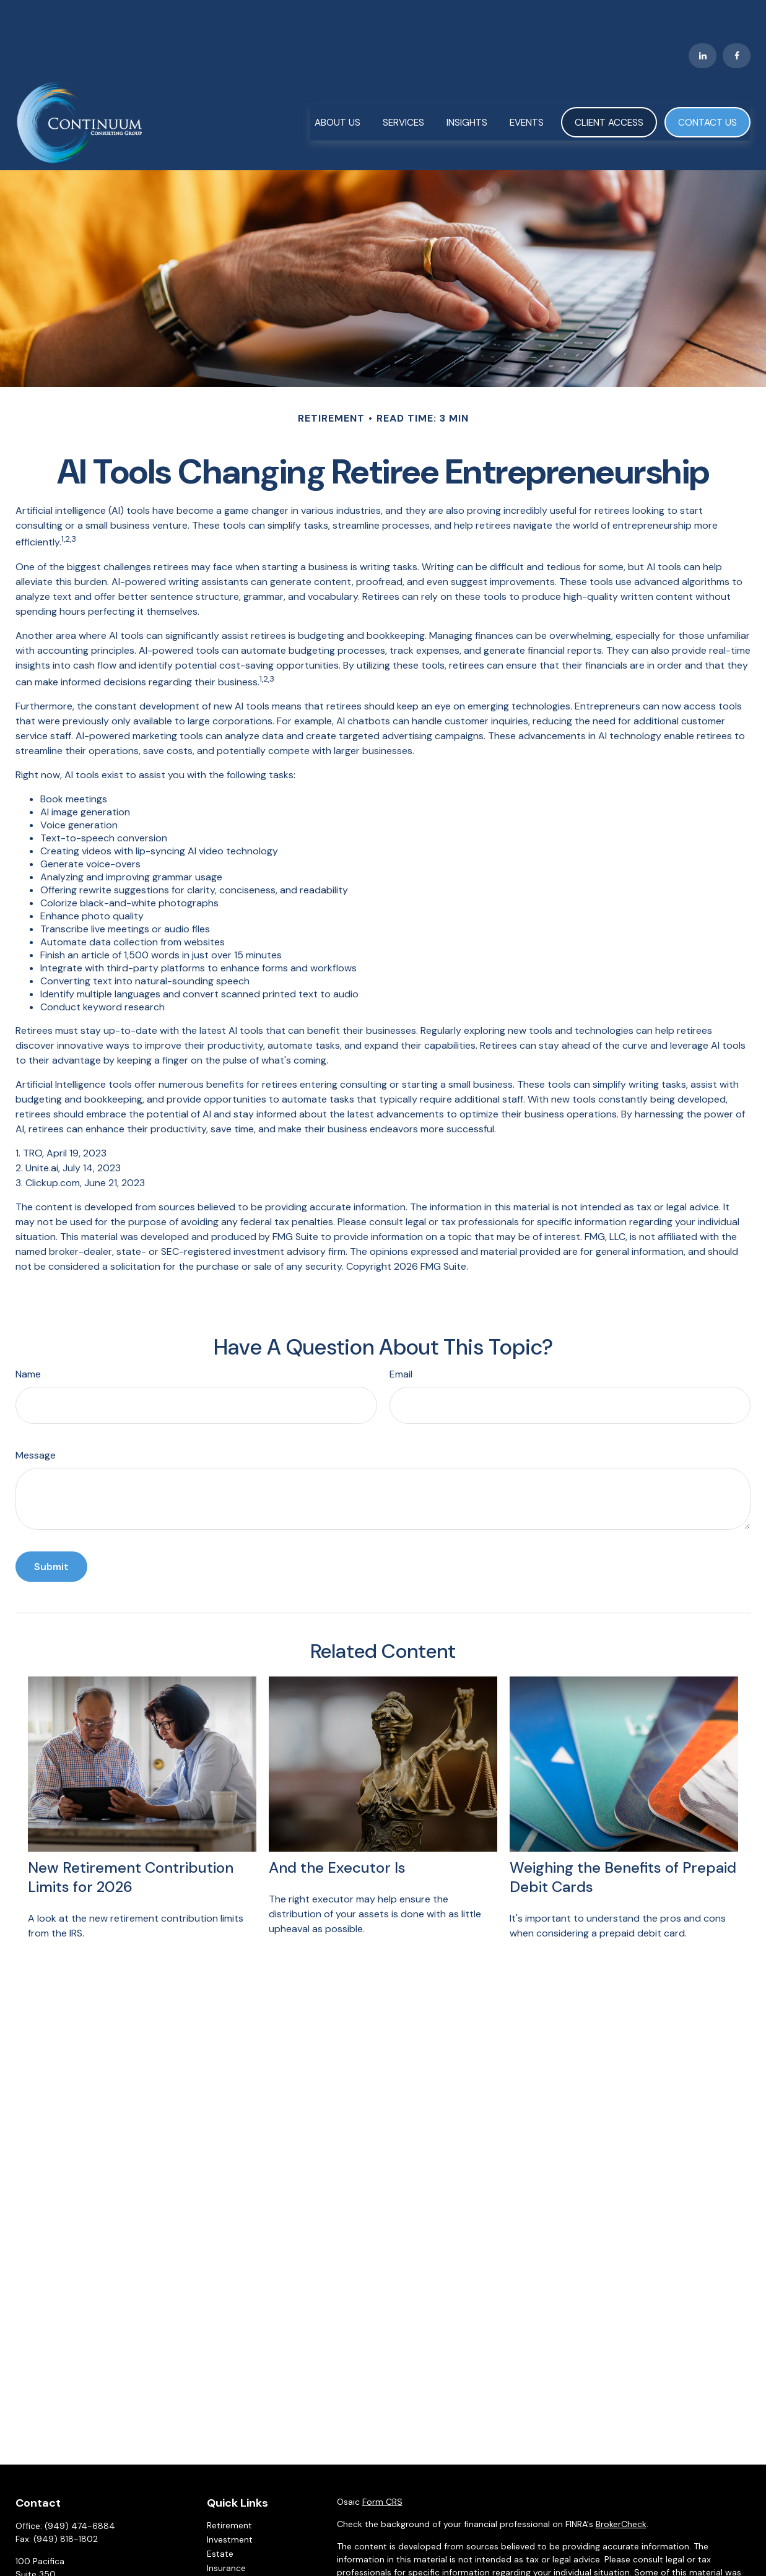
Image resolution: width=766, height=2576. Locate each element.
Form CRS (382, 2465)
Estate (220, 2517)
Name (28, 1337)
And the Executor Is (337, 1831)
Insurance (226, 2531)
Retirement (229, 2488)
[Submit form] (51, 1530)
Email (401, 1337)
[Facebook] (737, 18)
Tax (213, 2545)
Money (221, 2559)
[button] (337, 85)
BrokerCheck (621, 2487)
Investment (230, 2503)
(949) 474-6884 (80, 2489)
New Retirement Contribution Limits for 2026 (130, 1840)
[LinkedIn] (702, 18)
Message (35, 1418)
